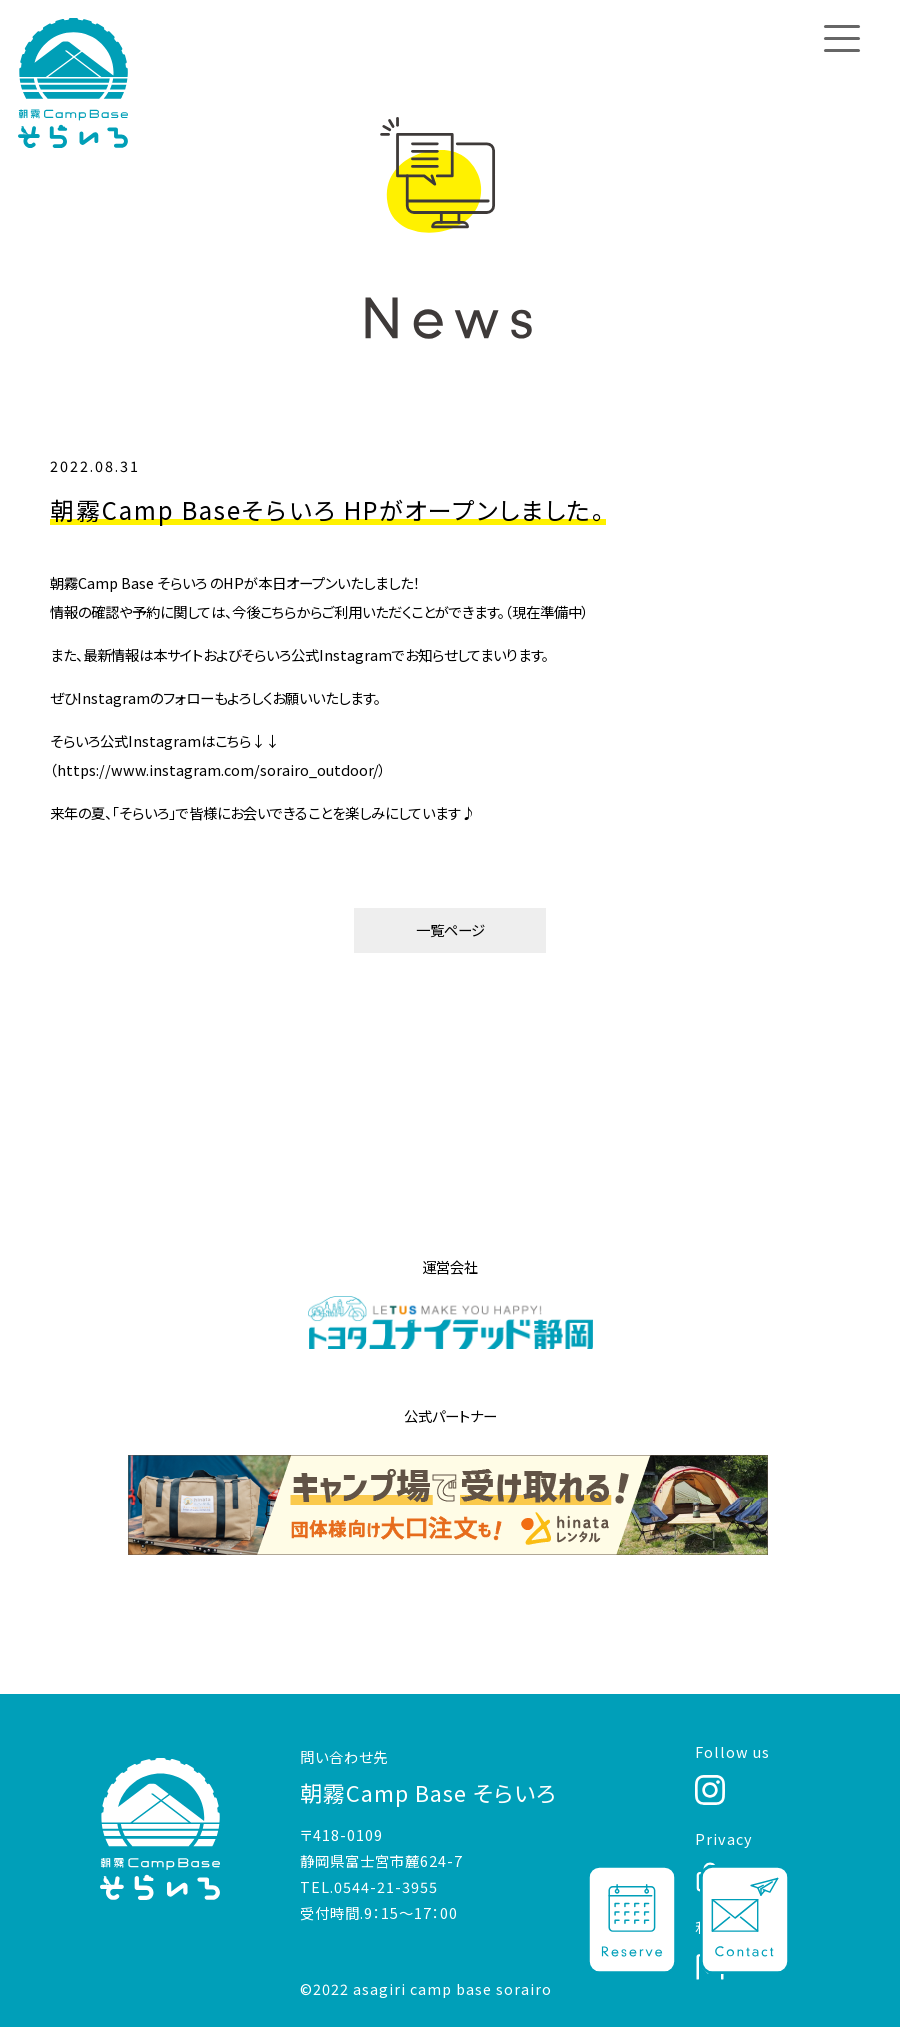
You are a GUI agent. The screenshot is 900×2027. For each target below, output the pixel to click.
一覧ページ (450, 929)
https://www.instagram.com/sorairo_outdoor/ (218, 769)
